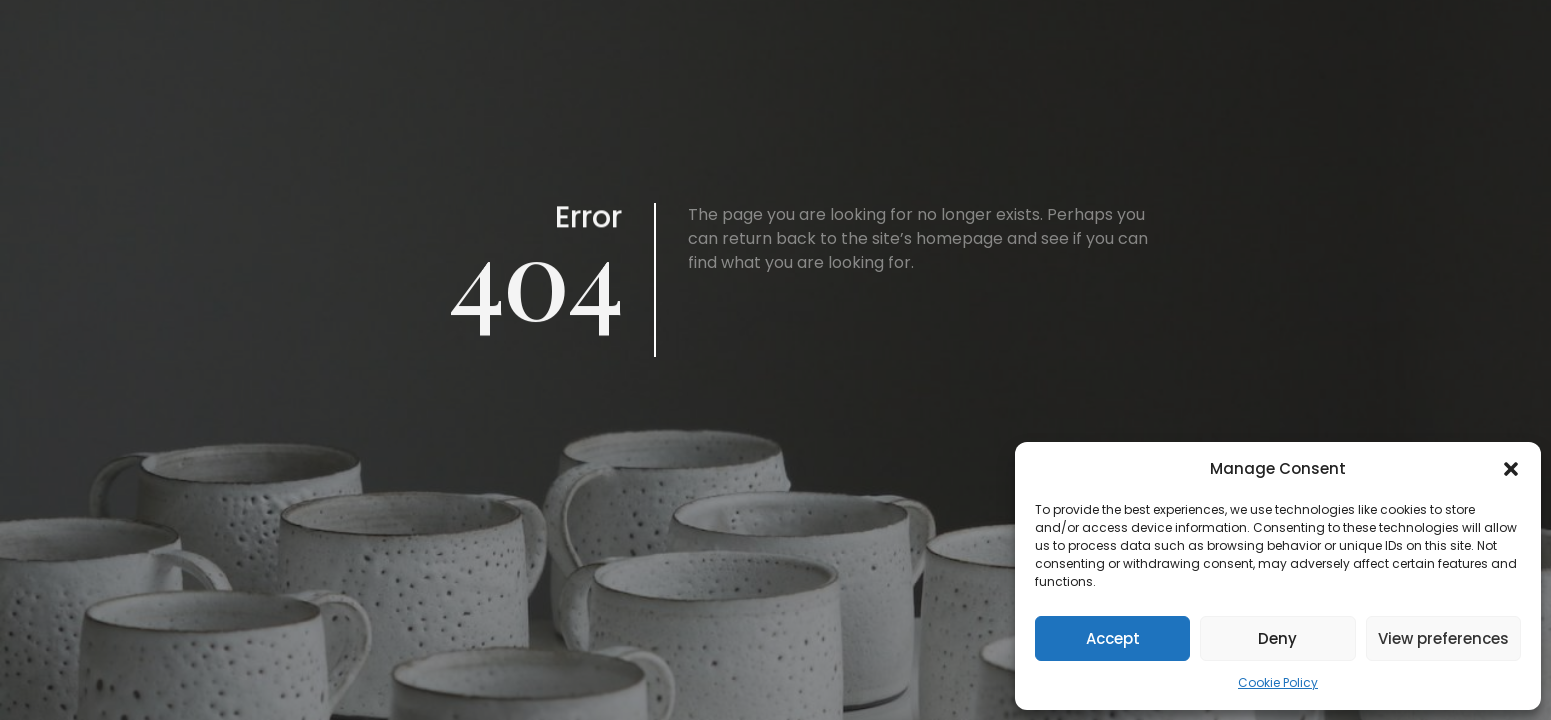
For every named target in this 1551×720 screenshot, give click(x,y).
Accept (1113, 638)
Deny (1277, 638)
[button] (1511, 469)
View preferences (1443, 638)
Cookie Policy (1278, 682)
